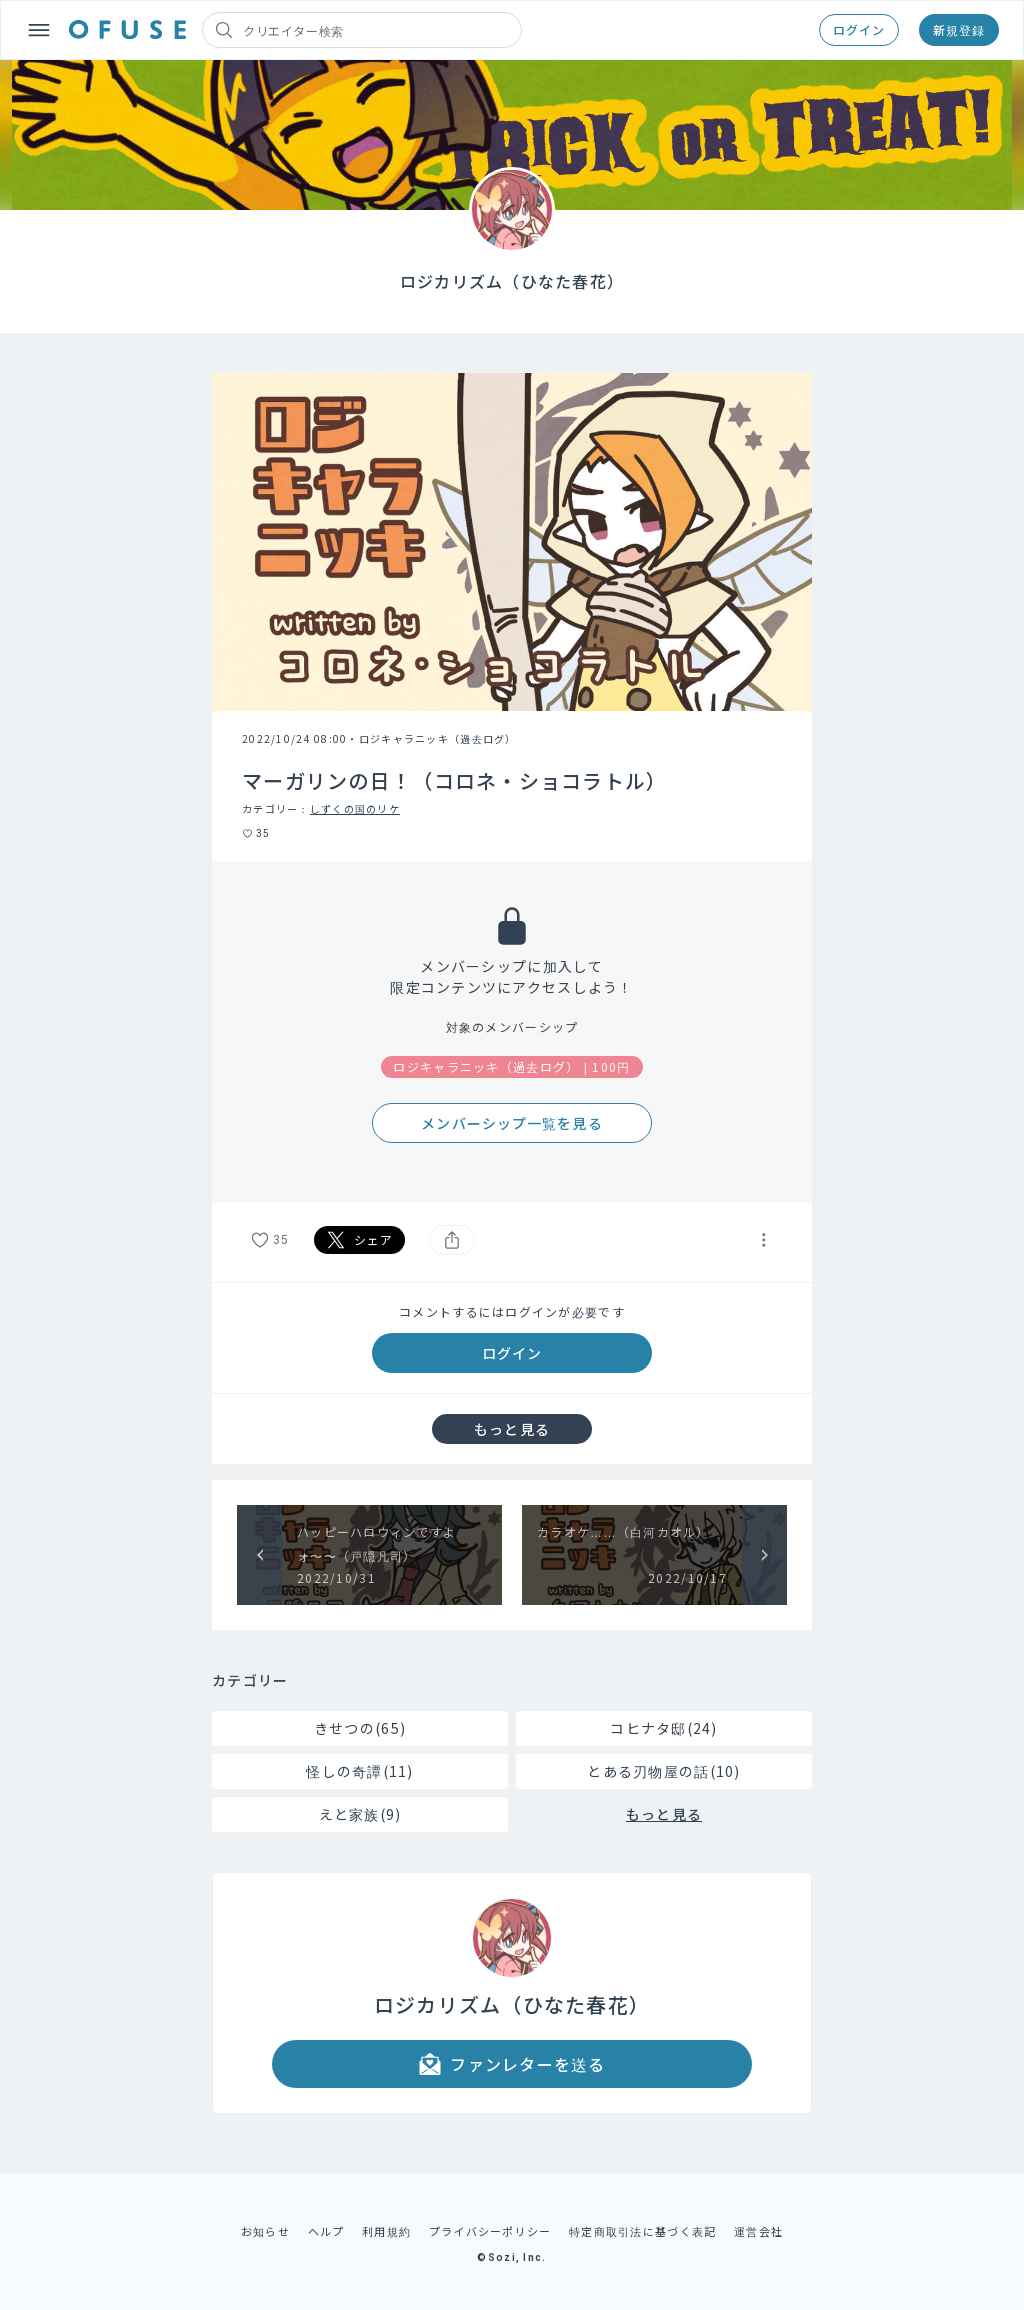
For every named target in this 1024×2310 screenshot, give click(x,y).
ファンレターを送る (512, 2064)
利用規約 (386, 2231)
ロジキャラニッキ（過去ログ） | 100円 (511, 1066)
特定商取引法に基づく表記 (642, 2231)
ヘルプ (326, 2231)
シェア (360, 1240)
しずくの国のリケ (355, 808)
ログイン (859, 29)
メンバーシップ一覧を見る (511, 1123)
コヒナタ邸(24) (664, 1728)
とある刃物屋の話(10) (663, 1771)
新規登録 (959, 29)
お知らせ (265, 2231)
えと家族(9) (360, 1814)
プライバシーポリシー (490, 2231)
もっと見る (512, 1429)
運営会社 (758, 2231)
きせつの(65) (360, 1728)
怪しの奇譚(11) (360, 1771)
